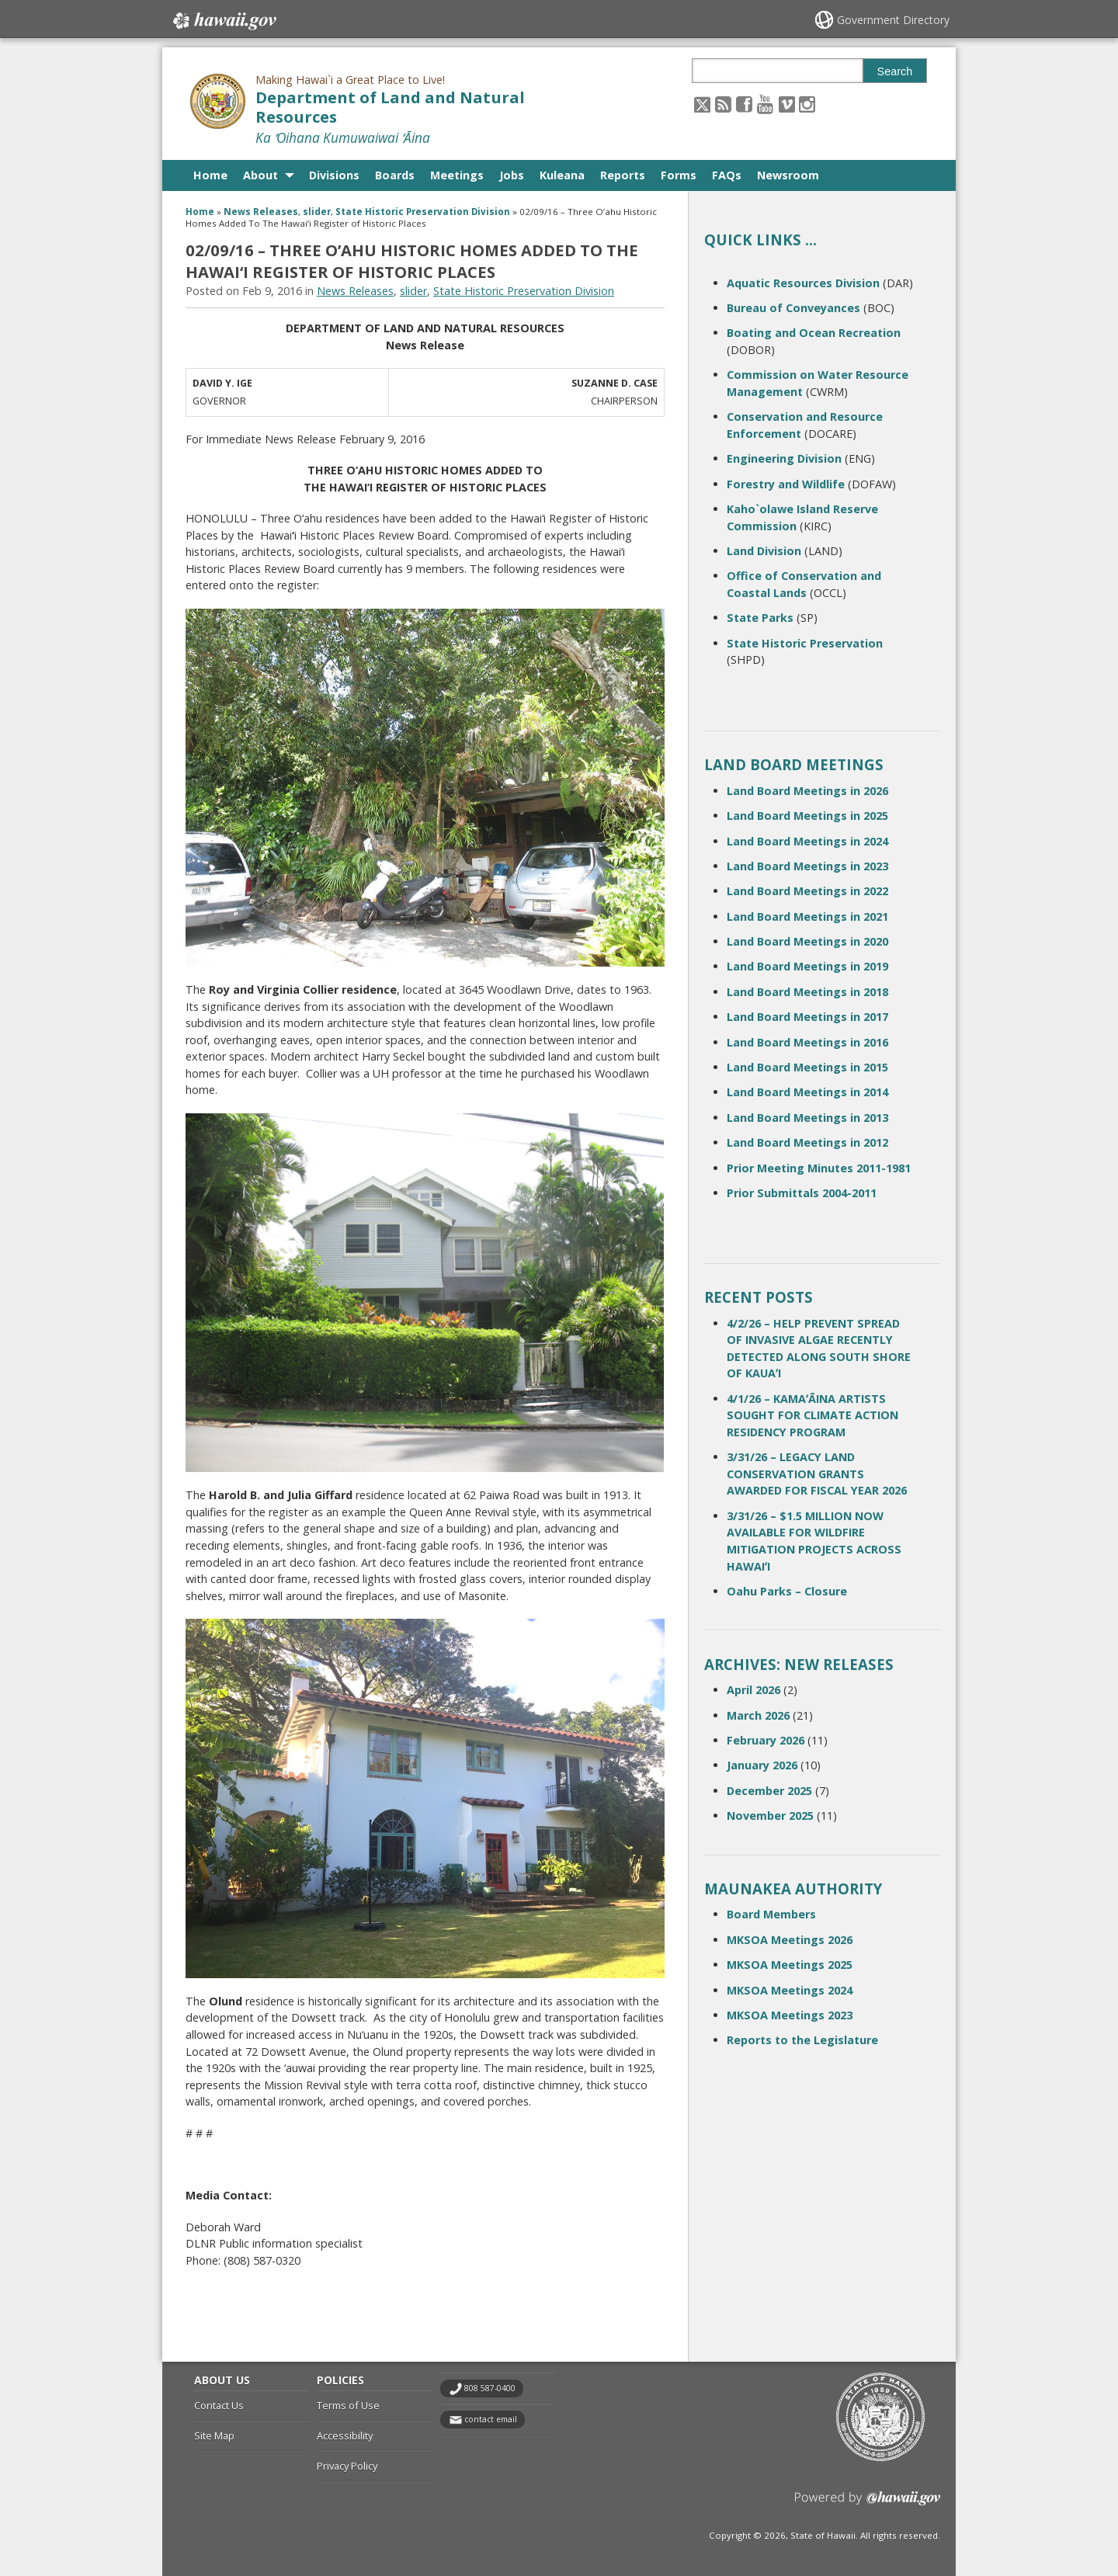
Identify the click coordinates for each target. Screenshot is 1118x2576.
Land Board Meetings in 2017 (807, 1016)
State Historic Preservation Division (422, 211)
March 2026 (758, 1715)
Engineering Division (784, 458)
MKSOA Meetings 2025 (789, 1964)
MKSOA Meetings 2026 (789, 1939)
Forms (678, 175)
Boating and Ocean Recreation (814, 332)
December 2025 (769, 1790)
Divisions (334, 175)
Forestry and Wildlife (786, 484)
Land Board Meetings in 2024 (807, 841)
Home (210, 175)
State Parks (760, 617)
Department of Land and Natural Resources (390, 107)
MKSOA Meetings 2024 (789, 1990)
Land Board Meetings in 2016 (807, 1042)
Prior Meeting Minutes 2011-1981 (819, 1168)
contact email (490, 2419)
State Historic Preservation (805, 643)
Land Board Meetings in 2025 (807, 815)
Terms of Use (348, 2405)
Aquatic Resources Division (803, 283)
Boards (395, 175)
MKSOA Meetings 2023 (789, 2015)
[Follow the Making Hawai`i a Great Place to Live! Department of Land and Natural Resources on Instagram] (807, 103)
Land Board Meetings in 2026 (807, 790)
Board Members (771, 1914)
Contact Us (219, 2405)
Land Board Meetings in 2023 (807, 866)
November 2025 (770, 1815)
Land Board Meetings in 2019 (807, 966)
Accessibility (345, 2435)
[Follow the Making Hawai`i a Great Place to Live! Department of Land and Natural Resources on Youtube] (765, 103)
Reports (622, 175)
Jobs (511, 175)
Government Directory (893, 19)
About (260, 175)
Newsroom (788, 175)
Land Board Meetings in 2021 (807, 916)
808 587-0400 (490, 2388)
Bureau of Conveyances (793, 307)
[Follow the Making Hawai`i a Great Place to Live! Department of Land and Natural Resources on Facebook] (744, 103)
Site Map (214, 2435)
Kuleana (562, 175)
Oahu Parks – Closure (787, 1591)
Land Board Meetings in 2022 (807, 891)
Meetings (457, 175)
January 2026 (762, 1765)
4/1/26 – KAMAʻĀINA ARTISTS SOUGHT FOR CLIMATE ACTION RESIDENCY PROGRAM (812, 1415)
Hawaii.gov (223, 21)
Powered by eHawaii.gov (867, 2504)
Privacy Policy (347, 2466)
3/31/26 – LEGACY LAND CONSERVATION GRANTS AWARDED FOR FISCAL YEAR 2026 (817, 1473)
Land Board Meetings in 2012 (807, 1142)
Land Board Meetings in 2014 (807, 1092)
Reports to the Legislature (802, 2040)
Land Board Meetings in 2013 (807, 1117)
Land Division (764, 550)
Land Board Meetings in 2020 (807, 941)
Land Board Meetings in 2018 (807, 991)
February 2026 (765, 1740)
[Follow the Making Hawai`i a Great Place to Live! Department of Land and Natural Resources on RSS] (723, 103)
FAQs (726, 175)
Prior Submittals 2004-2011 (802, 1193)
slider (317, 211)
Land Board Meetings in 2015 (807, 1067)
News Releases (261, 211)
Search (895, 71)
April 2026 (753, 1689)
